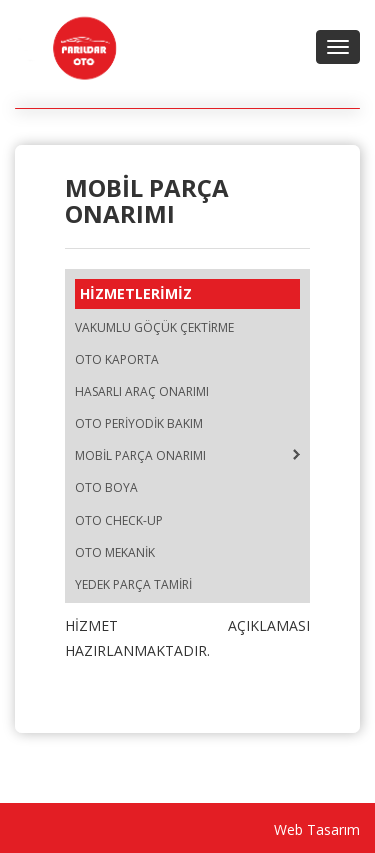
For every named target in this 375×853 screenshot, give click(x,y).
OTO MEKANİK (115, 552)
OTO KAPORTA (117, 359)
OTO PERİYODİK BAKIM (139, 423)
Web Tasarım (317, 829)
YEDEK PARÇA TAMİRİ (133, 584)
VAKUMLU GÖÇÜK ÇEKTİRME (154, 327)
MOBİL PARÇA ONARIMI (140, 455)
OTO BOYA (106, 487)
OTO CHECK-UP (119, 520)
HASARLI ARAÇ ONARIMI (142, 391)
